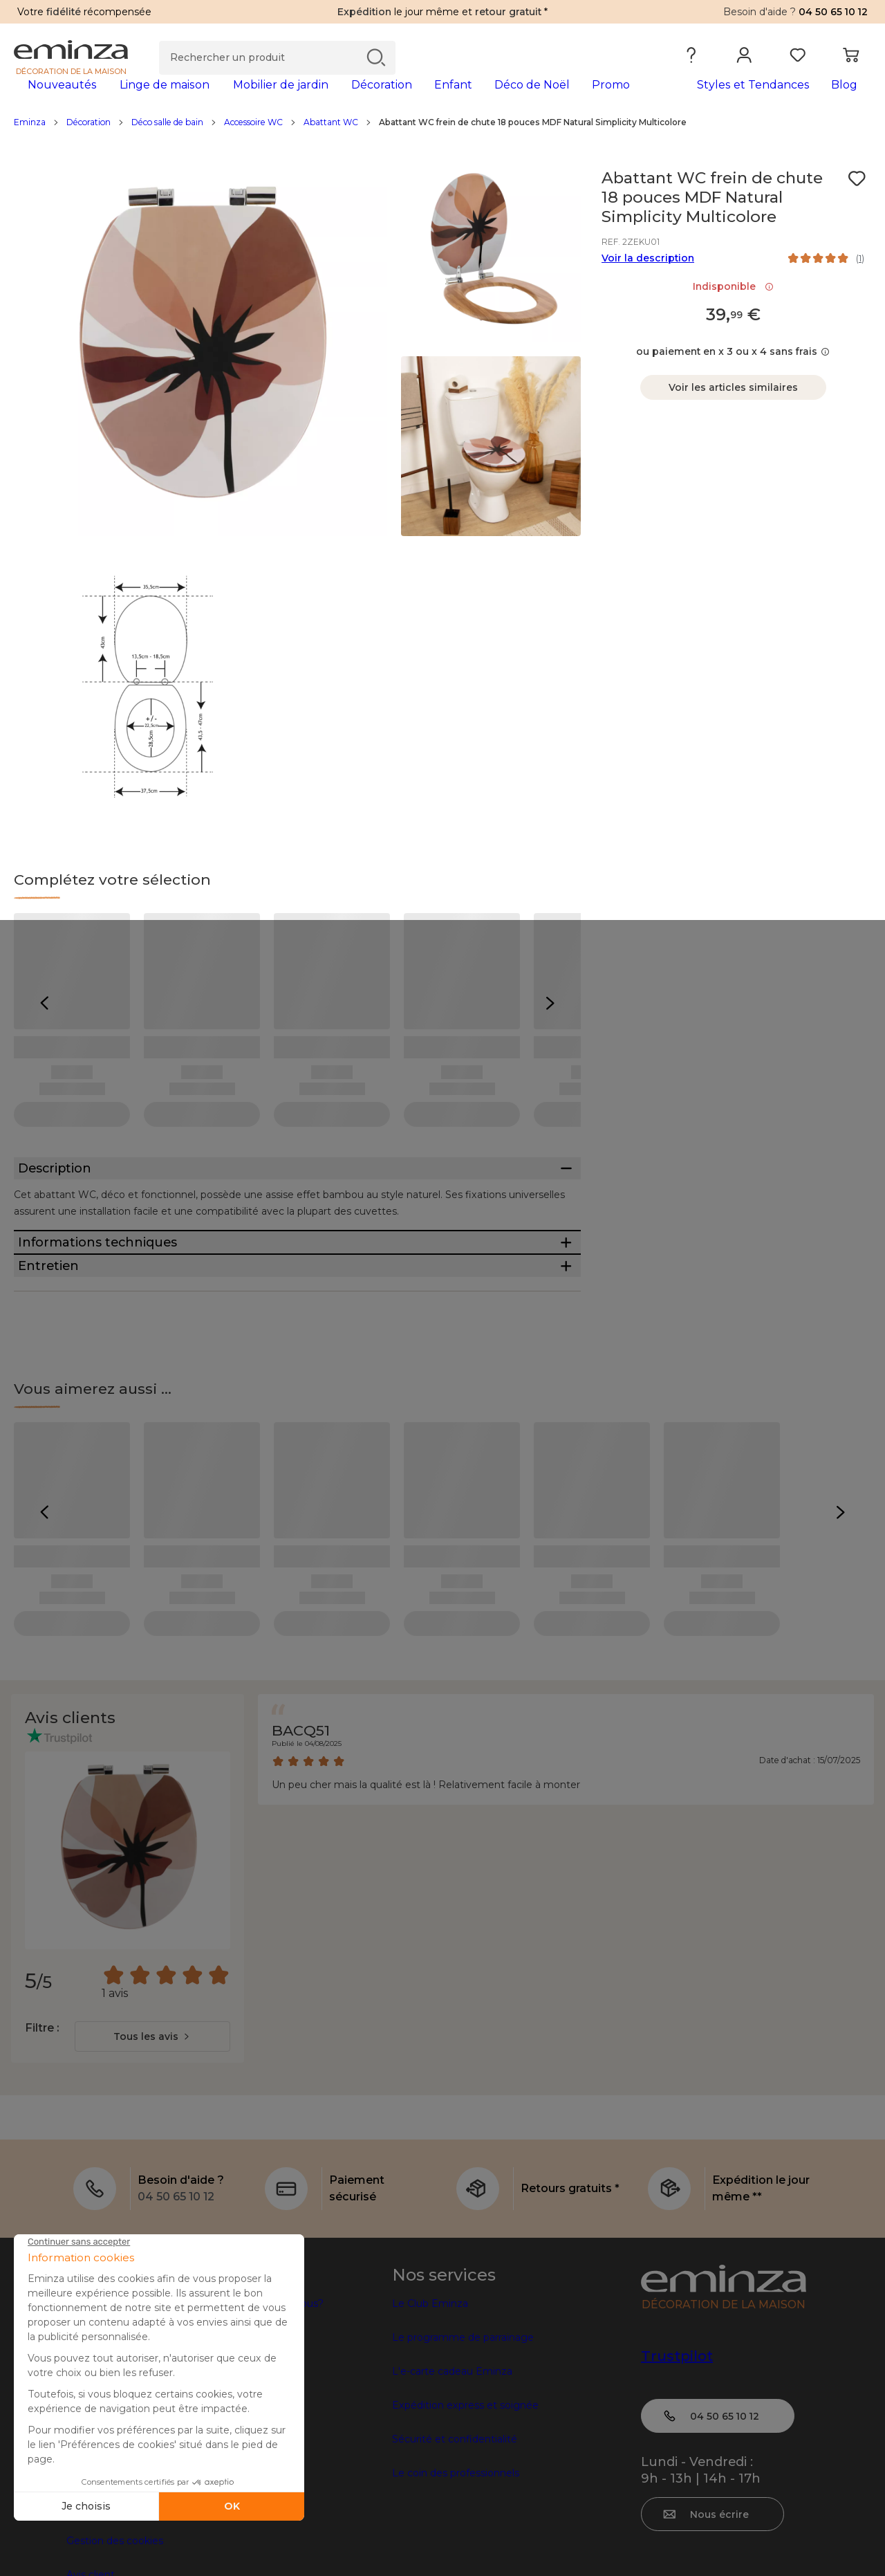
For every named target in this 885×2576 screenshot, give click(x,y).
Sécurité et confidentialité (454, 2538)
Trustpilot (677, 2455)
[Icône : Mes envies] (856, 200)
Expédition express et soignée (465, 2505)
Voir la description (648, 280)
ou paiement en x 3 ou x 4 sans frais (733, 373)
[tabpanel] (337, 98)
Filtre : (42, 2127)
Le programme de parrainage (463, 2437)
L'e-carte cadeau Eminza (452, 2471)
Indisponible (733, 308)
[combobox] (152, 2136)
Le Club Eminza (430, 2403)
